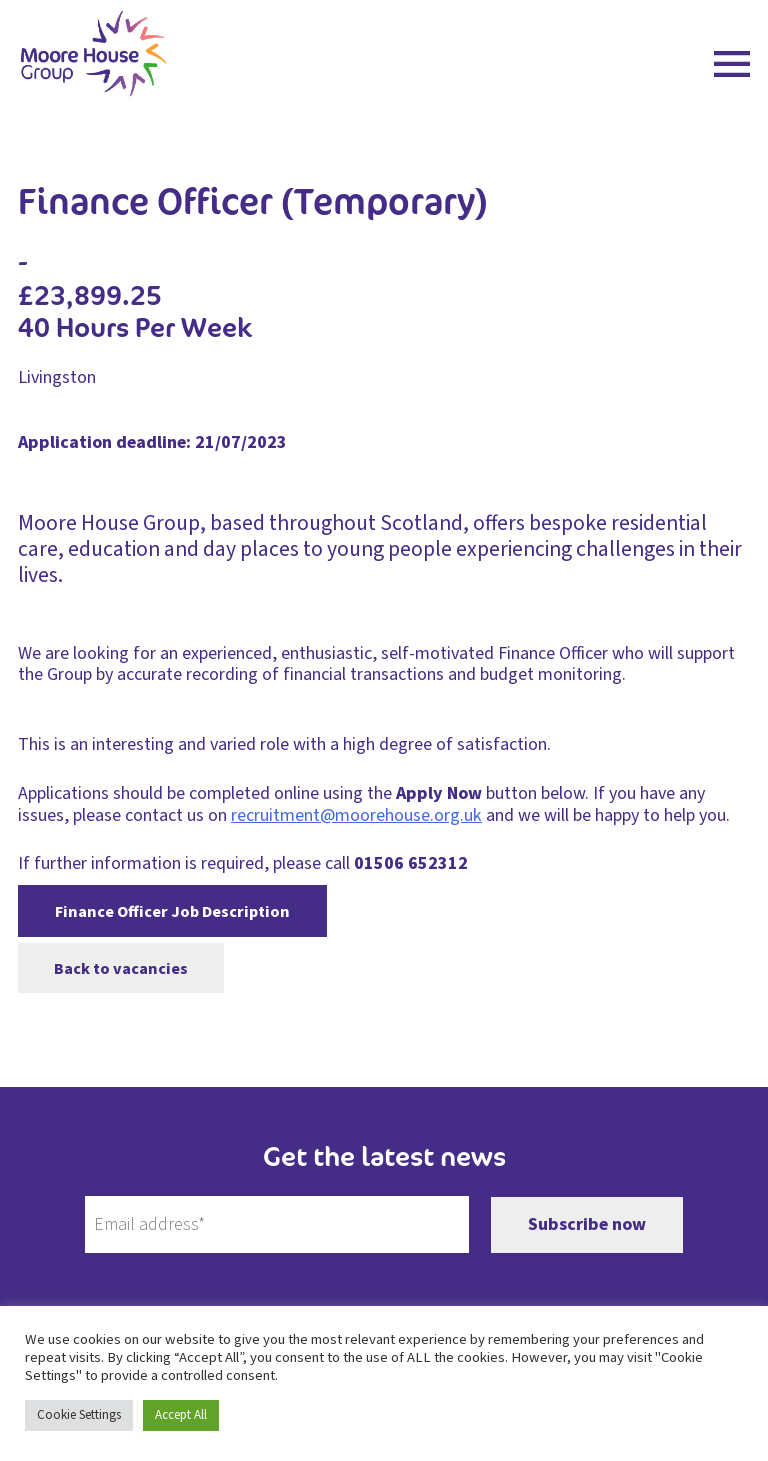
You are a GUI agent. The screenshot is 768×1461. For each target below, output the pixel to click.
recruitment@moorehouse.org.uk (356, 815)
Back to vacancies (121, 967)
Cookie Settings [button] (79, 1415)
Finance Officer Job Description (172, 911)
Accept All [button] (181, 1415)
